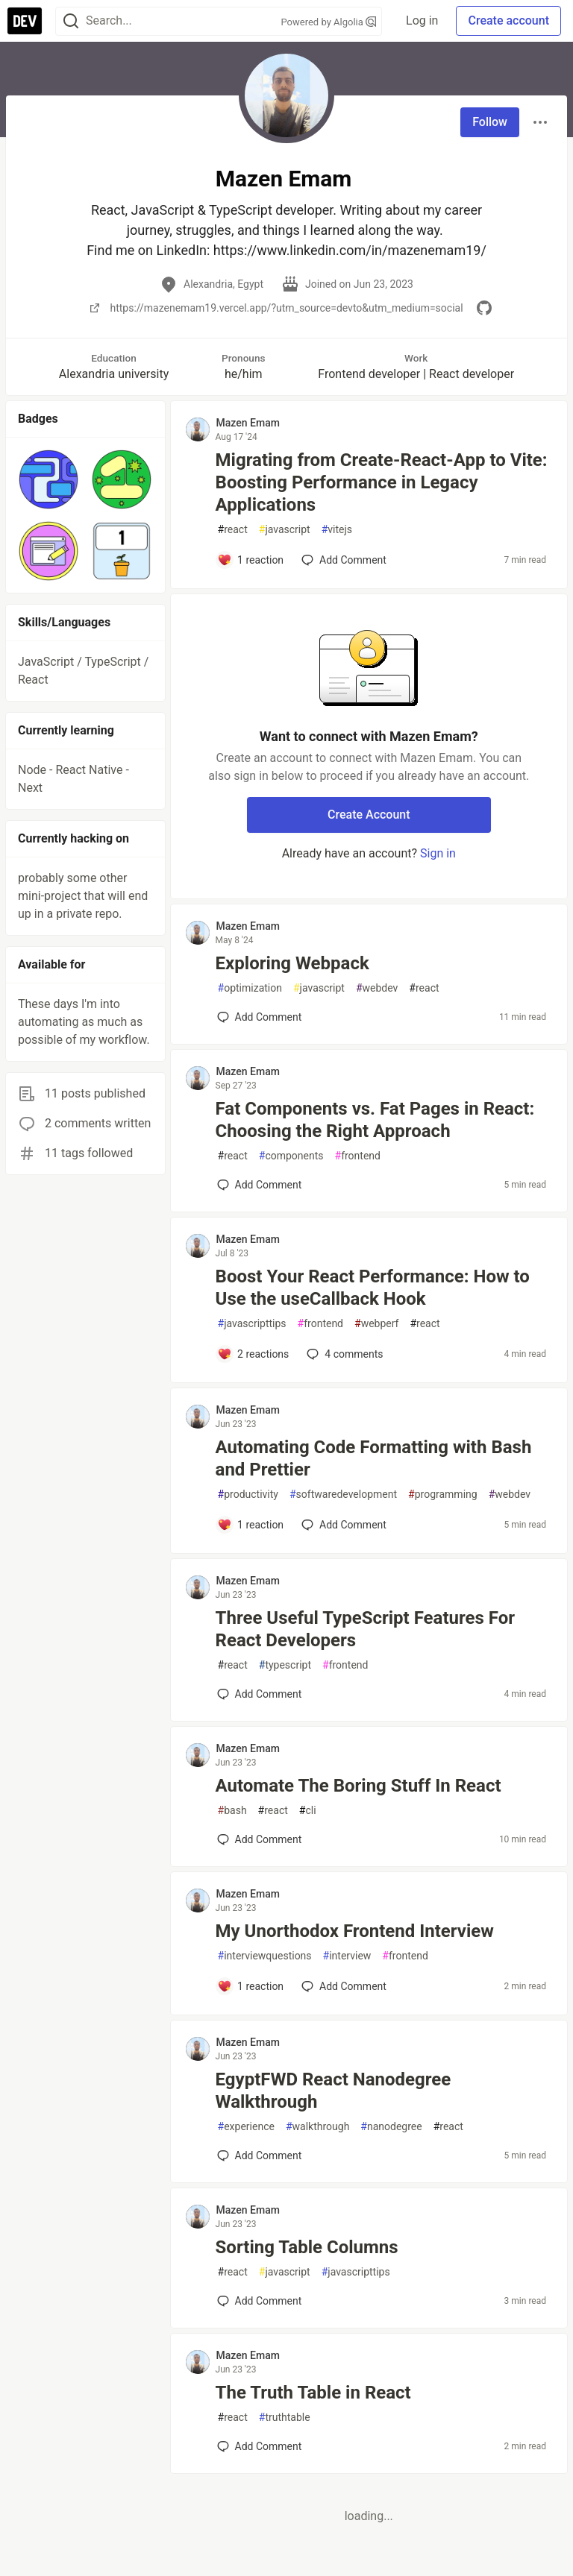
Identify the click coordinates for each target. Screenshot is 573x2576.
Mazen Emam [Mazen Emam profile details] (248, 423)
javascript (284, 530)
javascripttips (252, 1324)
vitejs (337, 530)
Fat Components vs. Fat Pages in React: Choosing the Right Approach (375, 1119)
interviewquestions (265, 1956)
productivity (248, 1494)
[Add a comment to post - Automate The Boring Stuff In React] (259, 1839)
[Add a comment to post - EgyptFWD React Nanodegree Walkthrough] (259, 2155)
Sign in (438, 853)
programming (443, 1494)
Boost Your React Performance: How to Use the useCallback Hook (373, 1287)
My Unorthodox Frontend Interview (355, 1931)
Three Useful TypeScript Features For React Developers (365, 1629)
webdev (377, 988)
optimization (250, 988)
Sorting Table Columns (307, 2247)
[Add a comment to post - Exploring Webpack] (259, 1017)
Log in (422, 20)
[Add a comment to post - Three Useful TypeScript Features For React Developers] (259, 1694)
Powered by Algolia (329, 22)
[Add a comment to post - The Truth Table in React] (259, 2446)
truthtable (284, 2417)
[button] (48, 479)
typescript (285, 1665)
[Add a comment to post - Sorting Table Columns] (259, 2301)
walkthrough (317, 2127)
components (291, 1156)
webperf (376, 1324)
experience (246, 2127)
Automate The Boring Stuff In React (358, 1785)
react (233, 530)
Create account (508, 20)
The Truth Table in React (313, 2392)
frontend (358, 1156)
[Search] (71, 21)
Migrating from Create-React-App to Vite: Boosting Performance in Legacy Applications (382, 482)
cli (307, 1810)
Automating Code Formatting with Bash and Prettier (374, 1458)
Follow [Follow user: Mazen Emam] (489, 122)
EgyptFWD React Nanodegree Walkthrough (333, 2090)
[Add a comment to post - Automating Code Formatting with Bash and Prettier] (250, 1524)
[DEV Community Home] (24, 21)
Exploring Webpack (292, 963)
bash (232, 1810)
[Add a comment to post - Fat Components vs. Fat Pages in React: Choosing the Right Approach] (259, 1185)
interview (347, 1956)
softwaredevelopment (343, 1494)
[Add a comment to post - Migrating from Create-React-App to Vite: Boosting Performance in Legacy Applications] (250, 560)
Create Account (369, 814)
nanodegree (391, 2127)
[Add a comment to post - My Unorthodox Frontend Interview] (250, 1986)
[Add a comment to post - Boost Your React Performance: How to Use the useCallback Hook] (253, 1354)
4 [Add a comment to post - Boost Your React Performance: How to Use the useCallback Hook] (343, 1354)
